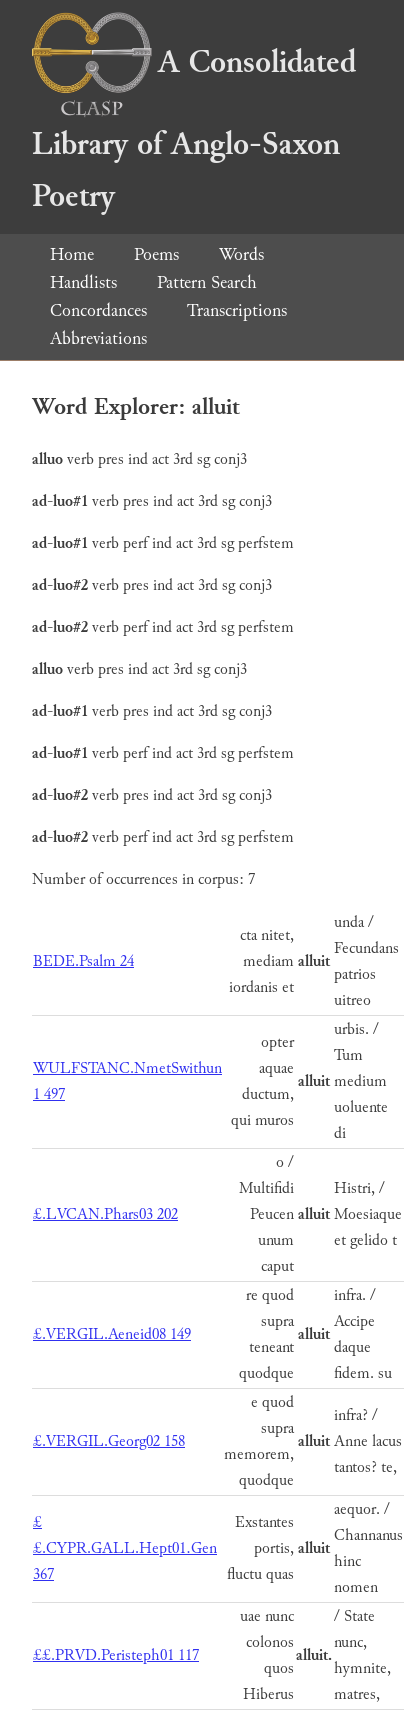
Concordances (98, 310)
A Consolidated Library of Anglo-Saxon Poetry (194, 129)
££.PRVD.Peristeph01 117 (116, 1655)
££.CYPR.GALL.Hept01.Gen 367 (125, 1548)
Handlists (83, 282)
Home (72, 254)
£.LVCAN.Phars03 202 (105, 1214)
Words (241, 254)
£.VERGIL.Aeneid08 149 (112, 1334)
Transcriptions (237, 310)
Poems (156, 254)
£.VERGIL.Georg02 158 (109, 1441)
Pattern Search (207, 282)
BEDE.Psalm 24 (83, 961)
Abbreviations (98, 338)
